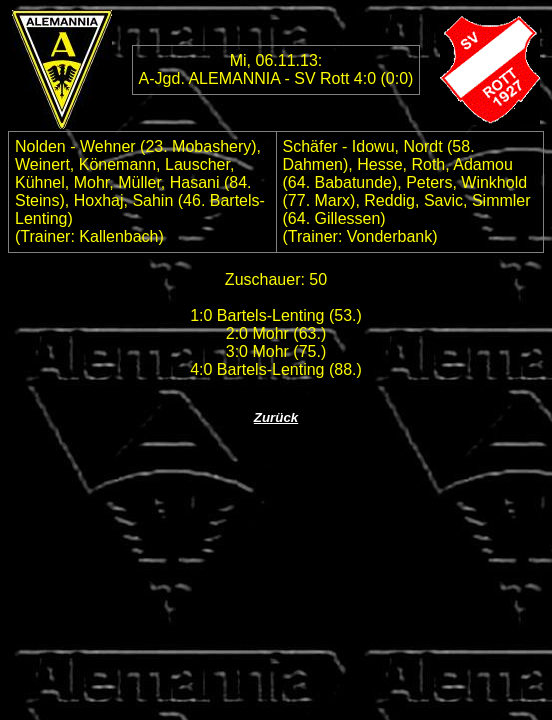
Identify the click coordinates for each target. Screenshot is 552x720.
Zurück (276, 417)
